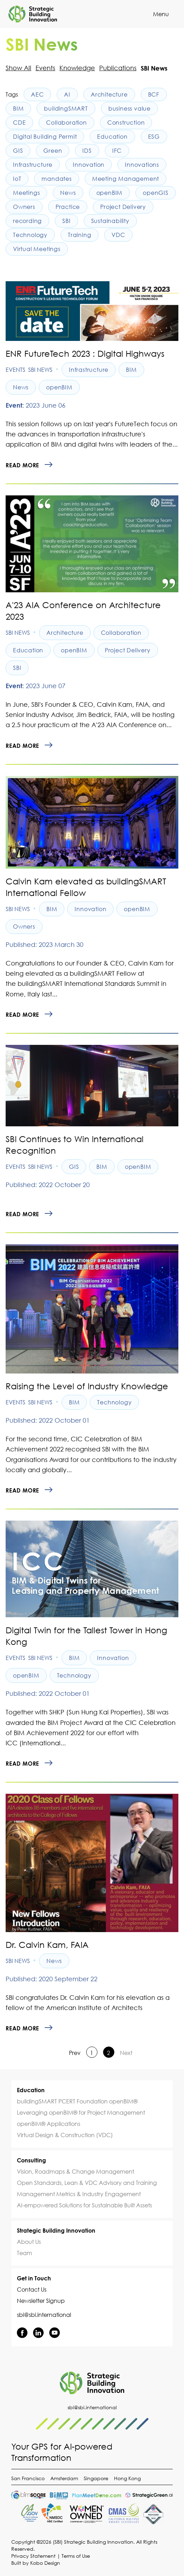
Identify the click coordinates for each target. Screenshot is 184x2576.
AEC (37, 94)
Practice (68, 206)
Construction (126, 122)
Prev (75, 2052)
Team (24, 2253)
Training (79, 234)
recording (27, 220)
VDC (118, 234)
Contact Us (31, 2289)
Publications (118, 68)
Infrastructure (32, 164)
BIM (18, 108)
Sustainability (110, 220)
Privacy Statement (33, 2556)
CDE (19, 122)
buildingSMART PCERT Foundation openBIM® (77, 2101)
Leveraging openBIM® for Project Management (81, 2112)
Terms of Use (76, 2556)
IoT (17, 178)
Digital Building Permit (45, 136)
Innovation (88, 164)
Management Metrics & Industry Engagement (79, 2194)
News (68, 192)
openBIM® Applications (48, 2123)
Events (45, 68)
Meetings (26, 192)
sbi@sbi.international (44, 2314)
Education (112, 136)
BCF (153, 94)
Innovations (142, 164)
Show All (18, 68)
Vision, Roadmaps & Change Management (75, 2171)
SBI (66, 220)
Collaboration (66, 122)
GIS (18, 150)
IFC (117, 150)
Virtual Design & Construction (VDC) (65, 2135)
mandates (56, 178)
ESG (154, 136)
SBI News (40, 369)
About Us (29, 2241)
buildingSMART (66, 108)
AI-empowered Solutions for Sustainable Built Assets (84, 2205)
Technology (30, 234)
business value (129, 108)
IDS (86, 150)
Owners (24, 206)
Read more (22, 465)
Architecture (109, 94)
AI (67, 94)
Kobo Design (45, 2563)
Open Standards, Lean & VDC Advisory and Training (87, 2182)
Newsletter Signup (41, 2300)
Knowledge (77, 68)
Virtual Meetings (37, 248)
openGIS (156, 192)
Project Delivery (123, 206)
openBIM (109, 192)
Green (52, 150)
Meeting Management (125, 178)
